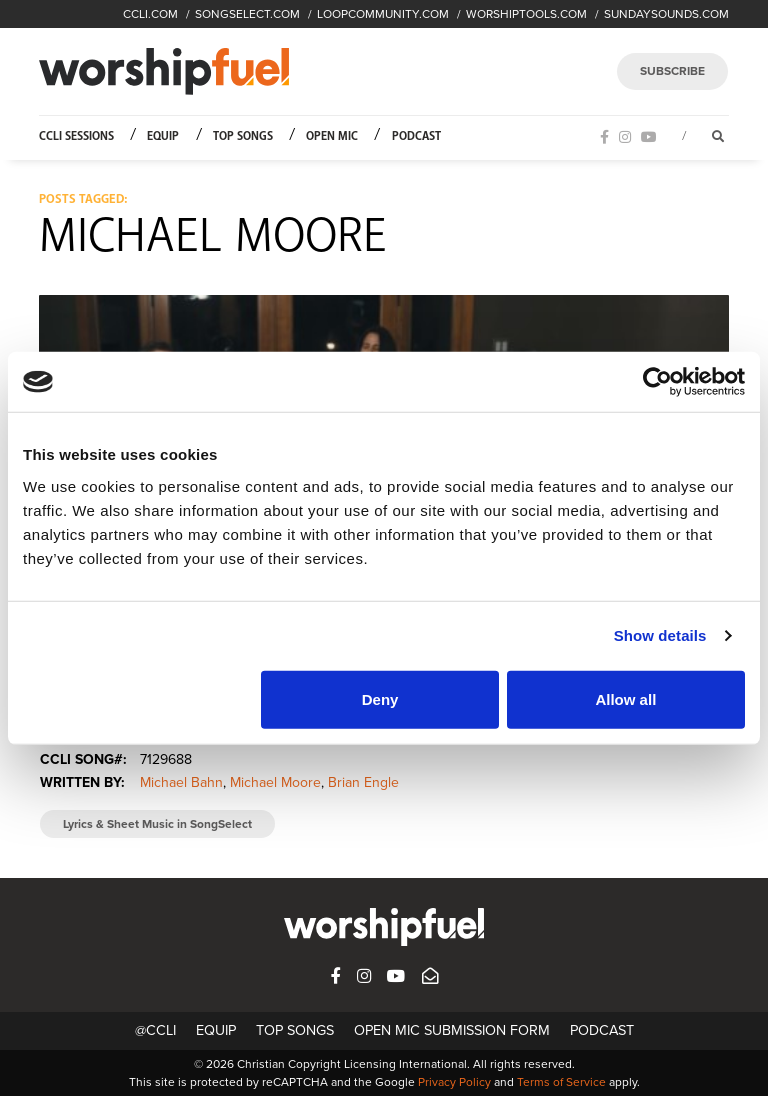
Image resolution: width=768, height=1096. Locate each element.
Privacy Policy (454, 1082)
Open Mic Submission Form (452, 1030)
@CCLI (155, 1030)
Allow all (625, 698)
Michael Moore (275, 782)
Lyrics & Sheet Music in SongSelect (157, 824)
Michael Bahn (181, 782)
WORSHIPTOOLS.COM (526, 14)
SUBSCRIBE (672, 71)
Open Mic (332, 136)
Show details (660, 635)
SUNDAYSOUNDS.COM (666, 14)
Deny (380, 698)
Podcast (416, 136)
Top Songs (243, 136)
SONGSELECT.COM (247, 14)
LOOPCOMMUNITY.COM (383, 14)
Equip (163, 136)
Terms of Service (561, 1082)
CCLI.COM (150, 14)
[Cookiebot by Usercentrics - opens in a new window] (657, 382)
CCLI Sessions (76, 136)
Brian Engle (363, 782)
